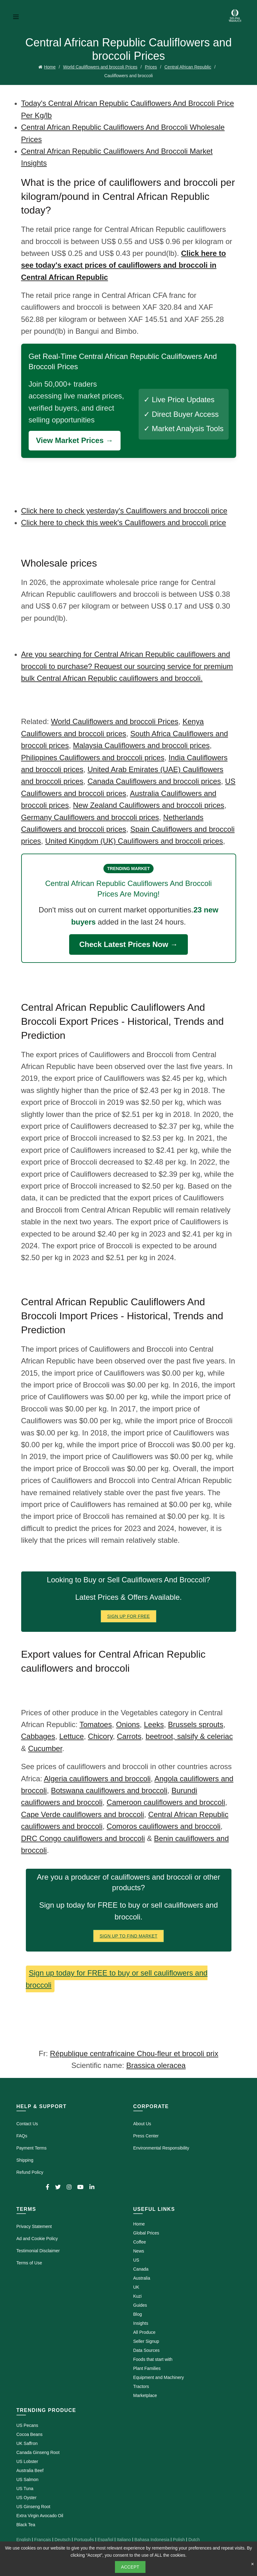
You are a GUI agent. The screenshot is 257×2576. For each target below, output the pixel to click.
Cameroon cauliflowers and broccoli (166, 1802)
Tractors (141, 2386)
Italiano (124, 2539)
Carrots (129, 1736)
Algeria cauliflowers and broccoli (97, 1778)
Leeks (154, 1724)
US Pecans (27, 2425)
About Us (142, 2123)
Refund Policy (30, 2172)
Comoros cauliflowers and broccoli (163, 1826)
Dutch (194, 2539)
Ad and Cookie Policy (37, 2238)
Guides (140, 2305)
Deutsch (62, 2539)
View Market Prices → (74, 440)
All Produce (144, 2332)
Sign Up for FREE (128, 1616)
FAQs (22, 2135)
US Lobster (27, 2461)
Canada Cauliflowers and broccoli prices (154, 781)
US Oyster (27, 2497)
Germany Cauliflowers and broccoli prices (90, 817)
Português (84, 2539)
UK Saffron (27, 2443)
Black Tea (26, 2524)
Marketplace (145, 2395)
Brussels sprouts (195, 1724)
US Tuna (25, 2488)
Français (42, 2539)
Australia (141, 2278)
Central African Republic (187, 66)
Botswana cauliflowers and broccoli (109, 1790)
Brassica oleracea (156, 2065)
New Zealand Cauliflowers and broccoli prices (148, 805)
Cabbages (38, 1736)
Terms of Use (29, 2262)
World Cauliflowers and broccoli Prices (100, 66)
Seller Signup (146, 2341)
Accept (130, 2566)
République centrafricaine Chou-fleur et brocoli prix (134, 2053)
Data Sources (146, 2350)
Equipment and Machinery (158, 2377)
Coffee (139, 2241)
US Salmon (28, 2479)
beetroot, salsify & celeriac (189, 1736)
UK (136, 2287)
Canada (141, 2269)
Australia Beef (30, 2470)
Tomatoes (95, 1724)
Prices (151, 66)
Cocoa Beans (30, 2434)
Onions (128, 1724)
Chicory (100, 1736)
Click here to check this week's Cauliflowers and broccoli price (123, 522)
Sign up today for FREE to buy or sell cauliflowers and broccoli (117, 1979)
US (136, 2260)
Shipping (25, 2160)
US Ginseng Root (33, 2506)
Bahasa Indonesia (152, 2539)
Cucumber (45, 1748)
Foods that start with (153, 2359)
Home (49, 66)
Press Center (146, 2135)
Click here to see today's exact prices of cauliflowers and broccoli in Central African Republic (123, 265)
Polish (179, 2539)
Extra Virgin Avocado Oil (40, 2515)
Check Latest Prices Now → (128, 944)
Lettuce (71, 1736)
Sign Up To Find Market (129, 1935)
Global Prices (146, 2232)
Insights (140, 2323)
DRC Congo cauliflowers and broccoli (83, 1838)
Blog (137, 2314)
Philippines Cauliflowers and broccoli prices (92, 757)
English (24, 2539)
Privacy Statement (34, 2226)
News (138, 2251)
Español (105, 2539)
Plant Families (147, 2368)
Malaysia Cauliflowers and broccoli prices (141, 745)
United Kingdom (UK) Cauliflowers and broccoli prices (134, 841)
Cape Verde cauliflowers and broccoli (82, 1814)
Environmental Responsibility (161, 2147)
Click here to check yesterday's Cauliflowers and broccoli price (124, 510)
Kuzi (137, 2296)
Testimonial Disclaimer (38, 2250)
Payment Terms (32, 2147)
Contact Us (27, 2123)
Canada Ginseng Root (38, 2452)
